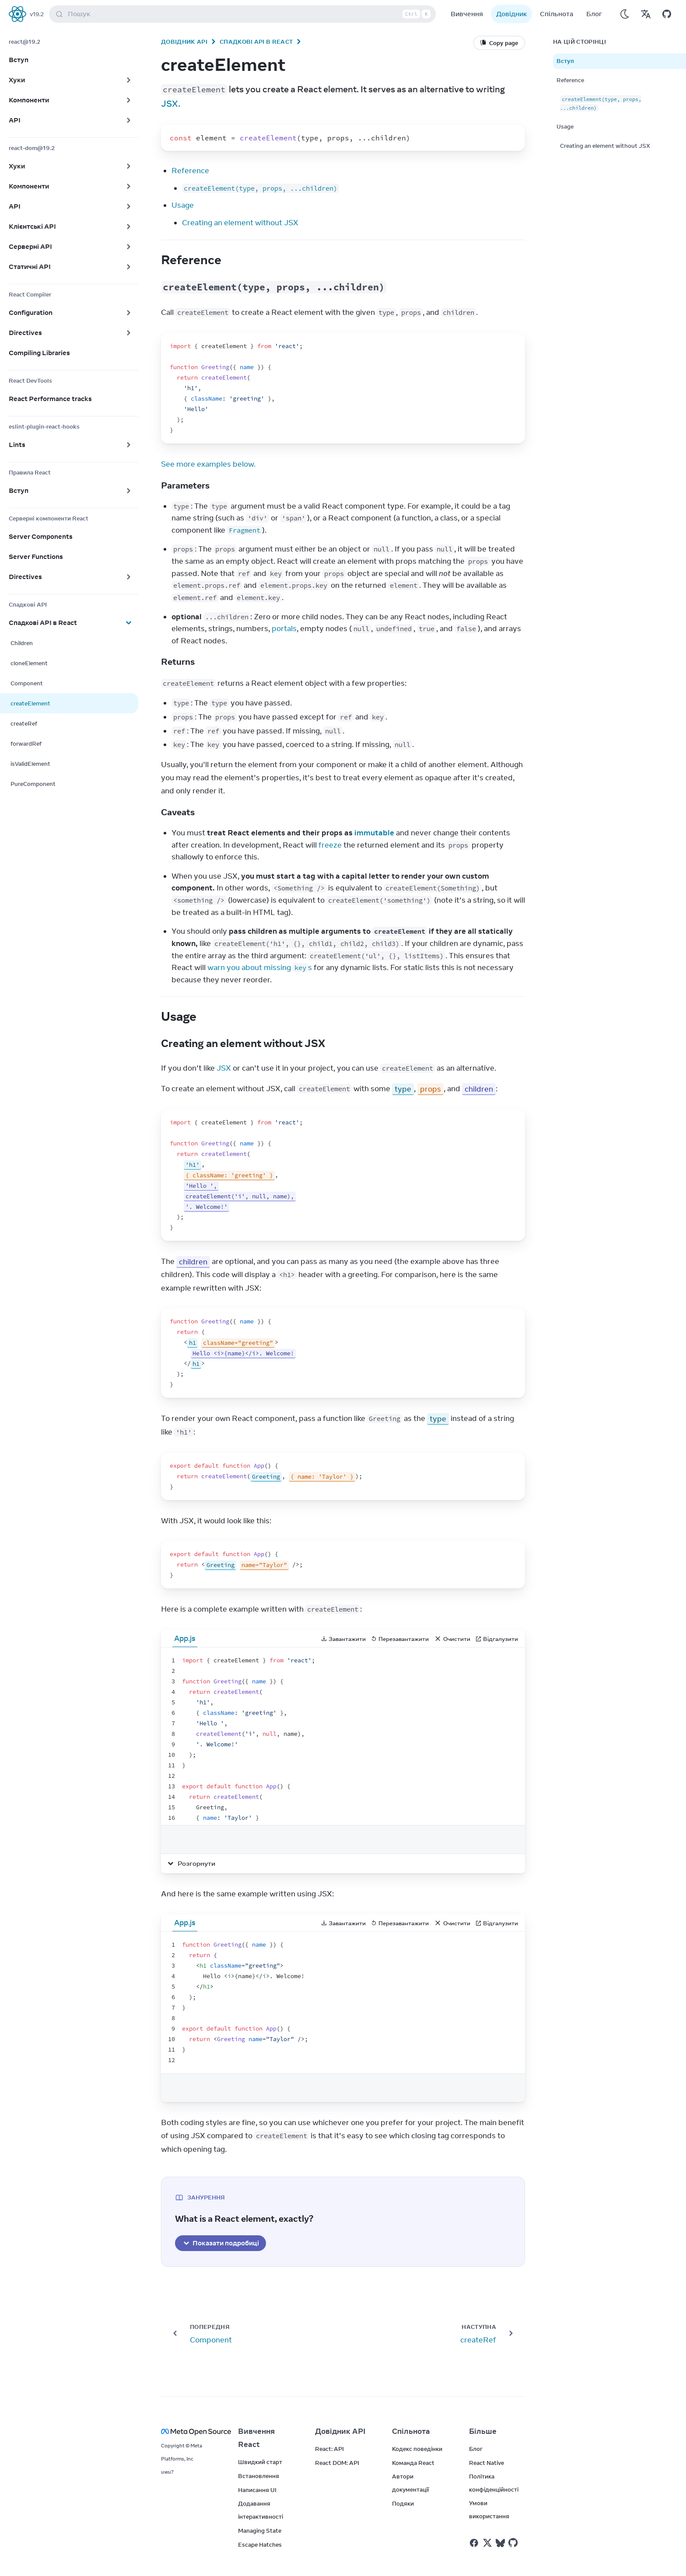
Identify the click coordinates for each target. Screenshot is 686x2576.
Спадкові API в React (256, 41)
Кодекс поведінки (417, 2448)
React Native (486, 2462)
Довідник (511, 14)
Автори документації (410, 2483)
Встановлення (258, 2475)
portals (284, 628)
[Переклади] (645, 13)
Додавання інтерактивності (260, 2510)
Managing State (259, 2530)
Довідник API (184, 41)
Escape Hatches (260, 2544)
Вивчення (467, 14)
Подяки (403, 2503)
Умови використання (489, 2509)
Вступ (565, 60)
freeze (330, 845)
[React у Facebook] (474, 2543)
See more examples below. (208, 464)
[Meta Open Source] (189, 2431)
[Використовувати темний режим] (624, 13)
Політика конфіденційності (493, 2483)
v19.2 (37, 13)
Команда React (413, 2462)
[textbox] (343, 1736)
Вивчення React (256, 2437)
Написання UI (257, 2489)
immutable (374, 833)
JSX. (170, 103)
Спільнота (556, 14)
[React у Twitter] (487, 2543)
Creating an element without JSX (240, 222)
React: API (329, 2448)
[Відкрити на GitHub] (666, 13)
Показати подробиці (220, 2243)
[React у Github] (514, 2542)
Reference (190, 170)
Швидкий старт (260, 2461)
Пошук (244, 14)
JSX (224, 1068)
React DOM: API (337, 2462)
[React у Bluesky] (500, 2543)
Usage (183, 205)
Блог (594, 14)
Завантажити (343, 1638)
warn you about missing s (259, 967)
